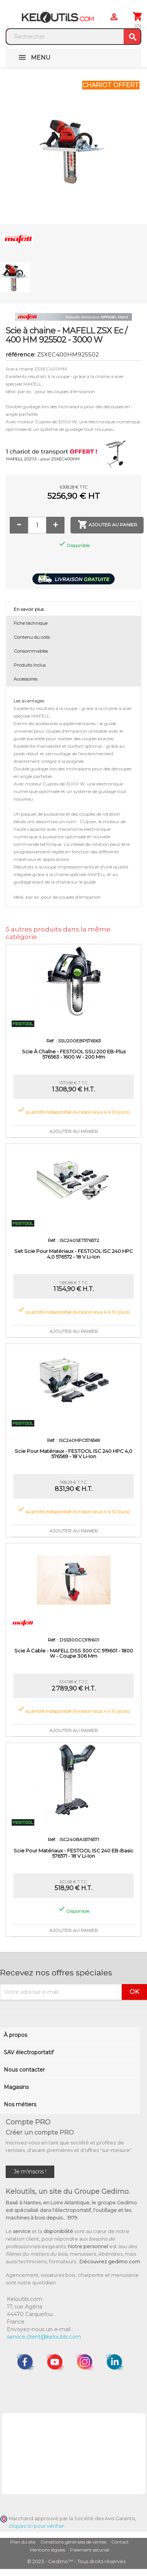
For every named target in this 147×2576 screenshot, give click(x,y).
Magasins (16, 2087)
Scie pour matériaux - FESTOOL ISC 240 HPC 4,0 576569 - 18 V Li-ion (73, 1453)
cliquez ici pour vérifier (36, 2526)
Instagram (84, 2362)
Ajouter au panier (107, 525)
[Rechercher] (65, 36)
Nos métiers (20, 2104)
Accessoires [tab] (25, 679)
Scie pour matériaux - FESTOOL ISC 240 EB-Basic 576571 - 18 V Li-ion (73, 1853)
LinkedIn (114, 2362)
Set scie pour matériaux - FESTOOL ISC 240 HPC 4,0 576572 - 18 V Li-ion (73, 1253)
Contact (120, 2542)
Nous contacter (24, 2069)
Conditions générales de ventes (73, 2542)
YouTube (55, 2362)
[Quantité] (37, 525)
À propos (15, 2035)
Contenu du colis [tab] (32, 637)
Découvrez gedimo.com (110, 2261)
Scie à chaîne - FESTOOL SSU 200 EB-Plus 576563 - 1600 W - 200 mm (74, 1054)
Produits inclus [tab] (30, 665)
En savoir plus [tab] (29, 609)
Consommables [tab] (31, 651)
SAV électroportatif (29, 2052)
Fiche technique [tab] (30, 623)
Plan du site (22, 2542)
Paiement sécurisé (89, 2550)
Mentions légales (47, 2550)
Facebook (25, 2362)
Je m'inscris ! (30, 2171)
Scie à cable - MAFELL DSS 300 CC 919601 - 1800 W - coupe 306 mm (73, 1653)
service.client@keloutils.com (44, 2336)
